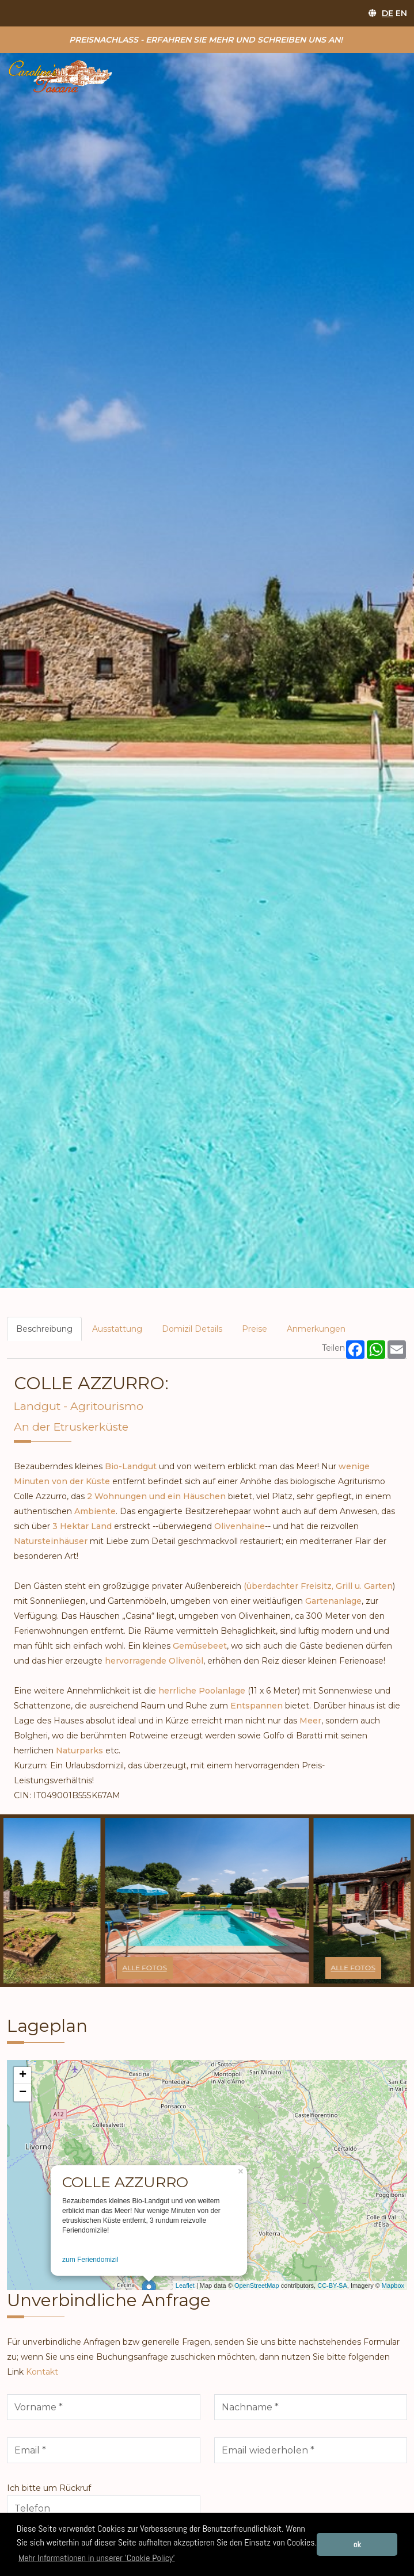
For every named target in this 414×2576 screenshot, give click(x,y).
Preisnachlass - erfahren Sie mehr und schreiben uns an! (206, 40)
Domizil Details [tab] (192, 1329)
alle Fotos (145, 1967)
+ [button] (22, 2075)
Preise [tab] (254, 1329)
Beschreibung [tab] (44, 1329)
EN (401, 13)
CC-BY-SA (332, 2285)
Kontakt (42, 2372)
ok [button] (357, 2544)
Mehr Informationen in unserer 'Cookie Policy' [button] (96, 2558)
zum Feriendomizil (90, 2260)
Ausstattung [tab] (117, 1329)
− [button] (22, 2092)
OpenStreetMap (256, 2285)
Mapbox (393, 2285)
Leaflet (185, 2285)
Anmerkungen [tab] (316, 1329)
